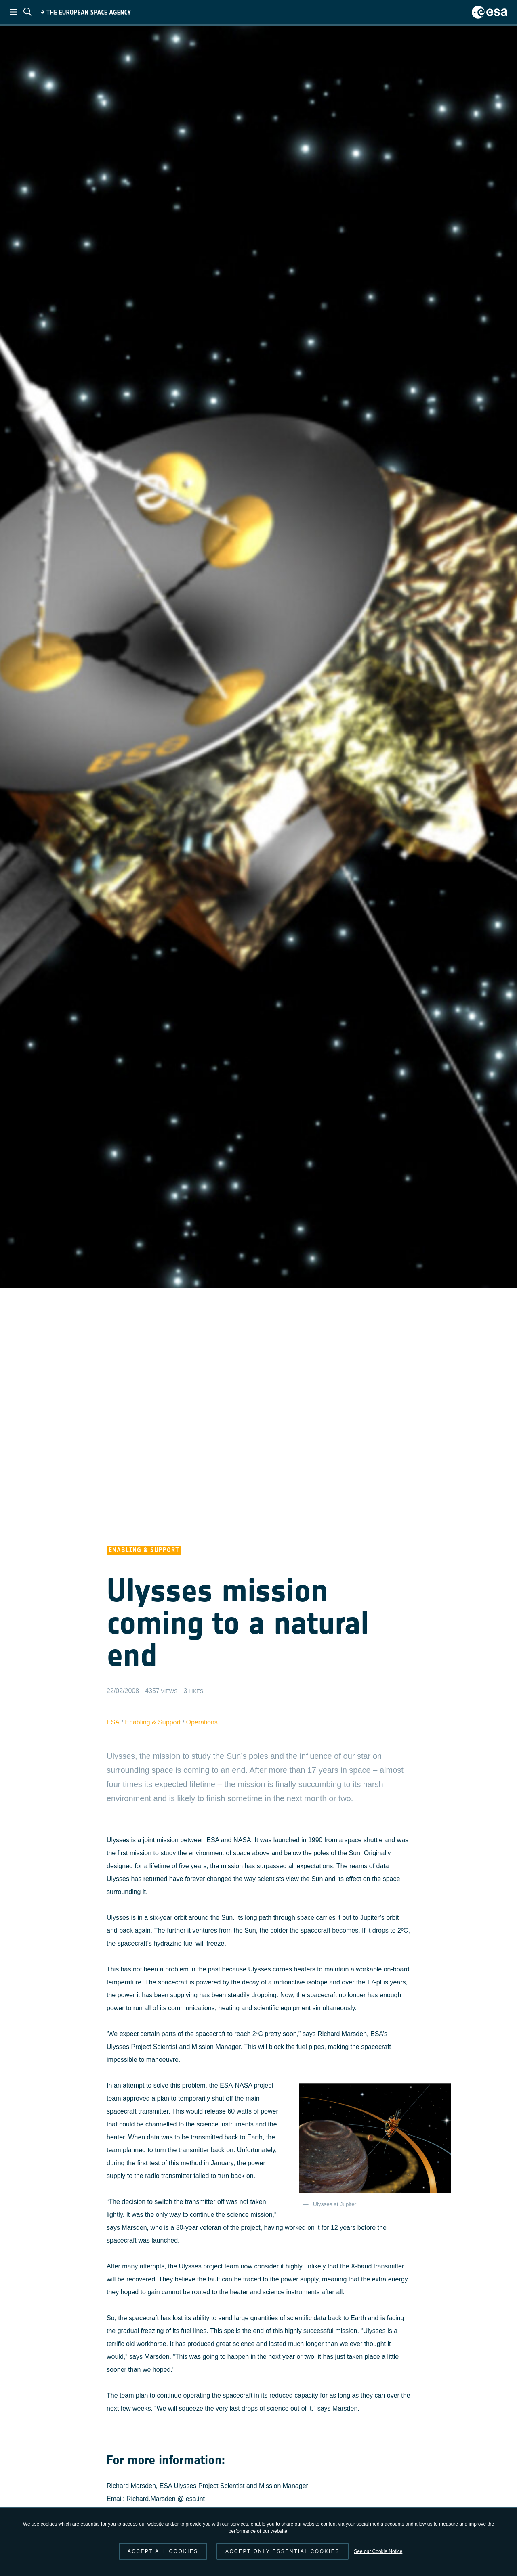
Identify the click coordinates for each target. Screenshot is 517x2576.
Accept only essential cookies (282, 2551)
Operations (202, 1722)
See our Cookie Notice (378, 2551)
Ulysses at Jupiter (334, 2204)
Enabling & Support (153, 1722)
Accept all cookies (163, 2551)
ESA (113, 1722)
